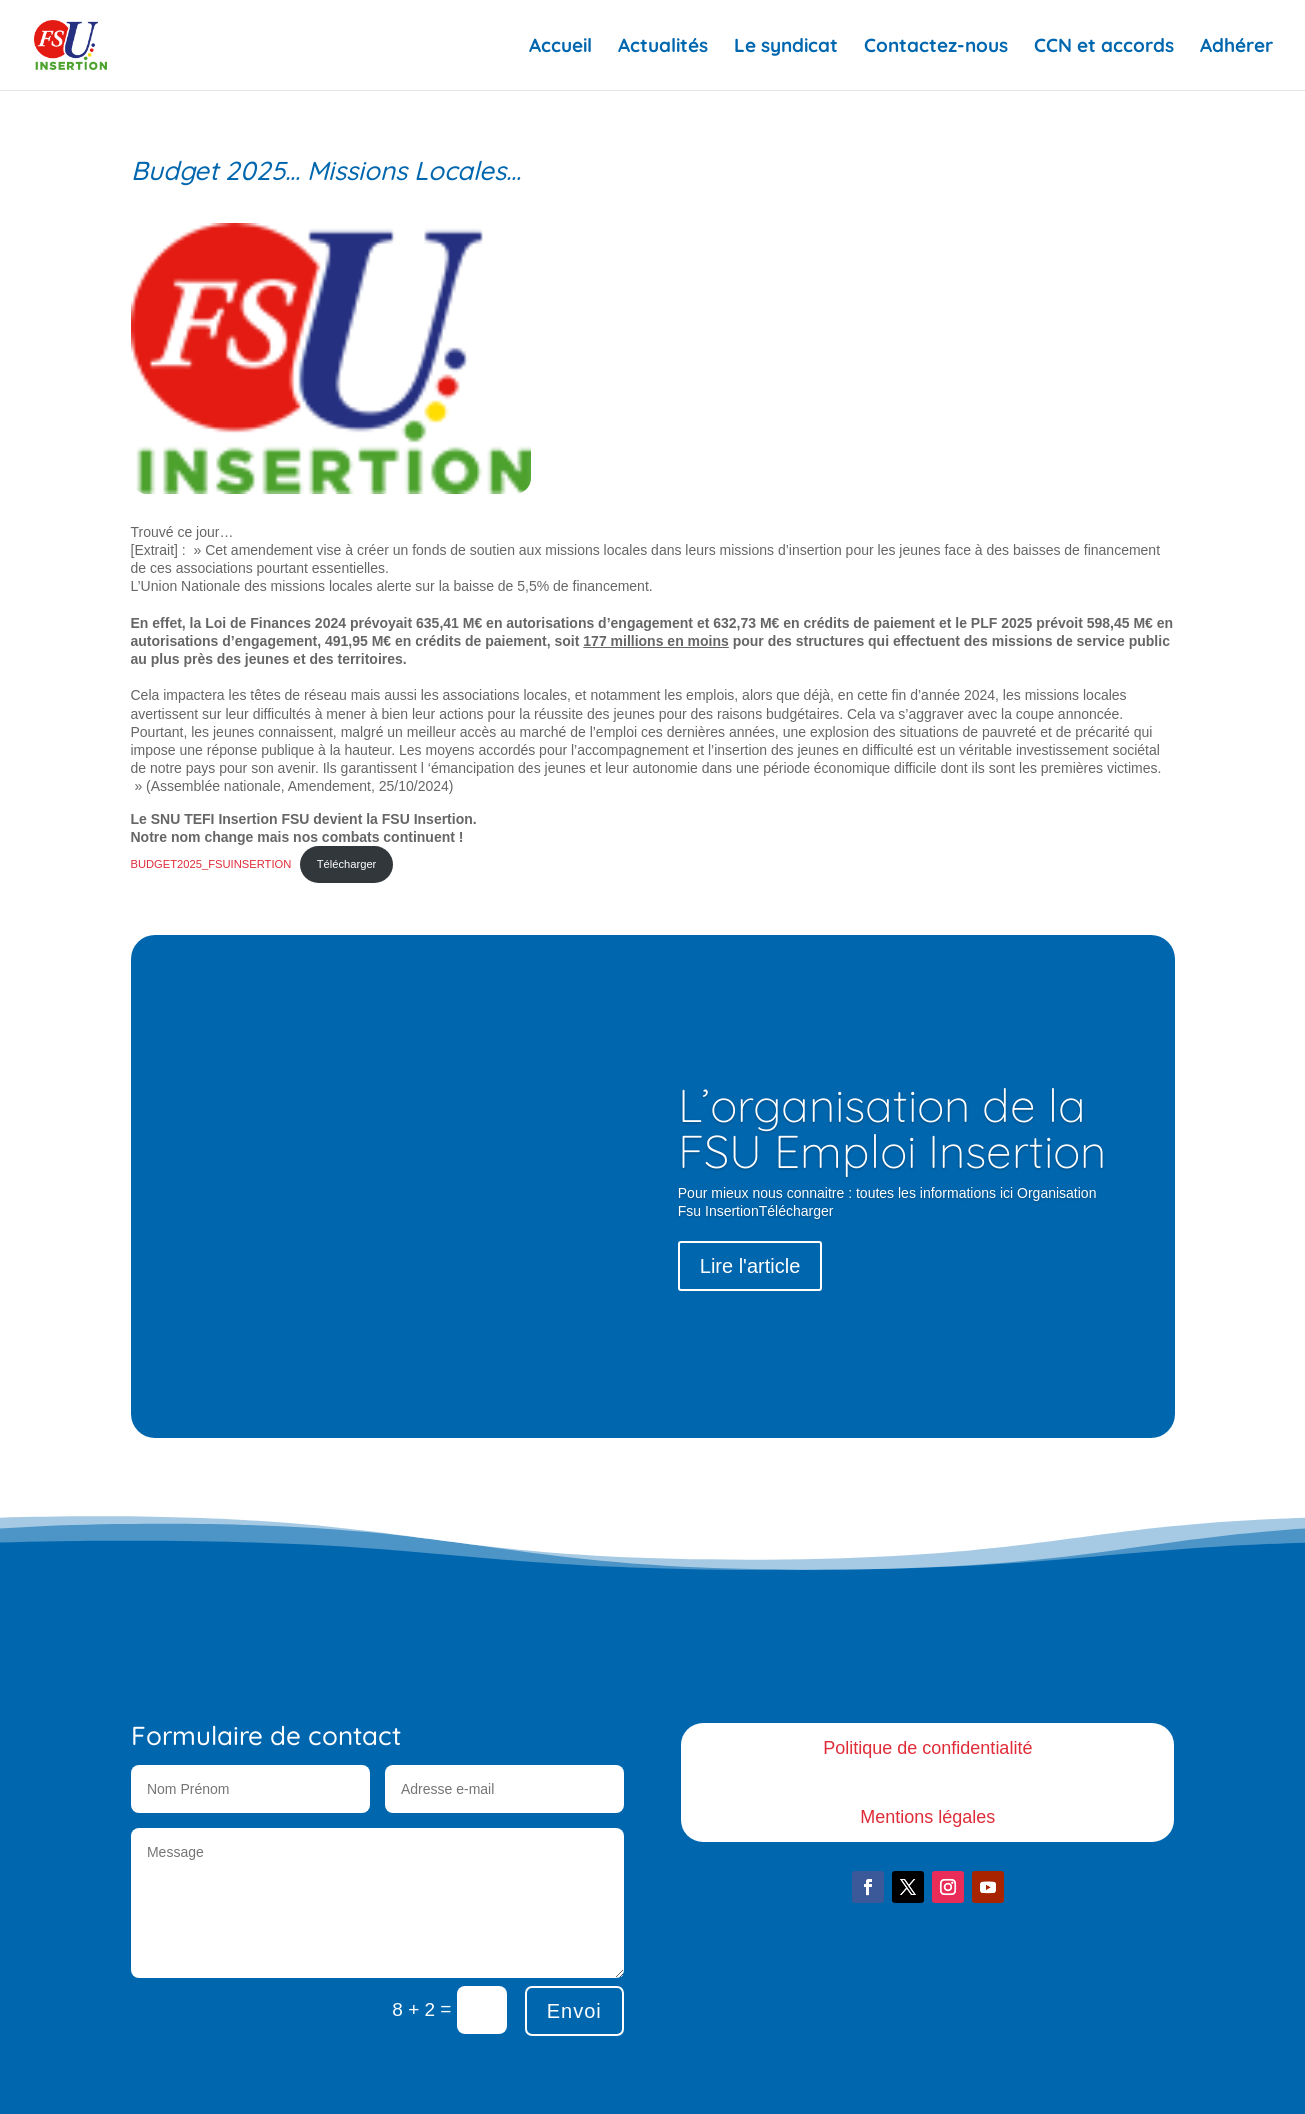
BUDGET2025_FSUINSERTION (211, 864)
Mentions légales (927, 1817)
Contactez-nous (936, 47)
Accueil (560, 47)
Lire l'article (750, 1266)
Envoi (574, 2011)
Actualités (663, 47)
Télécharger (347, 864)
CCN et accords (1104, 47)
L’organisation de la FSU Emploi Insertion (892, 1128)
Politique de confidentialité (927, 1748)
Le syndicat (786, 47)
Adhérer (1236, 47)
